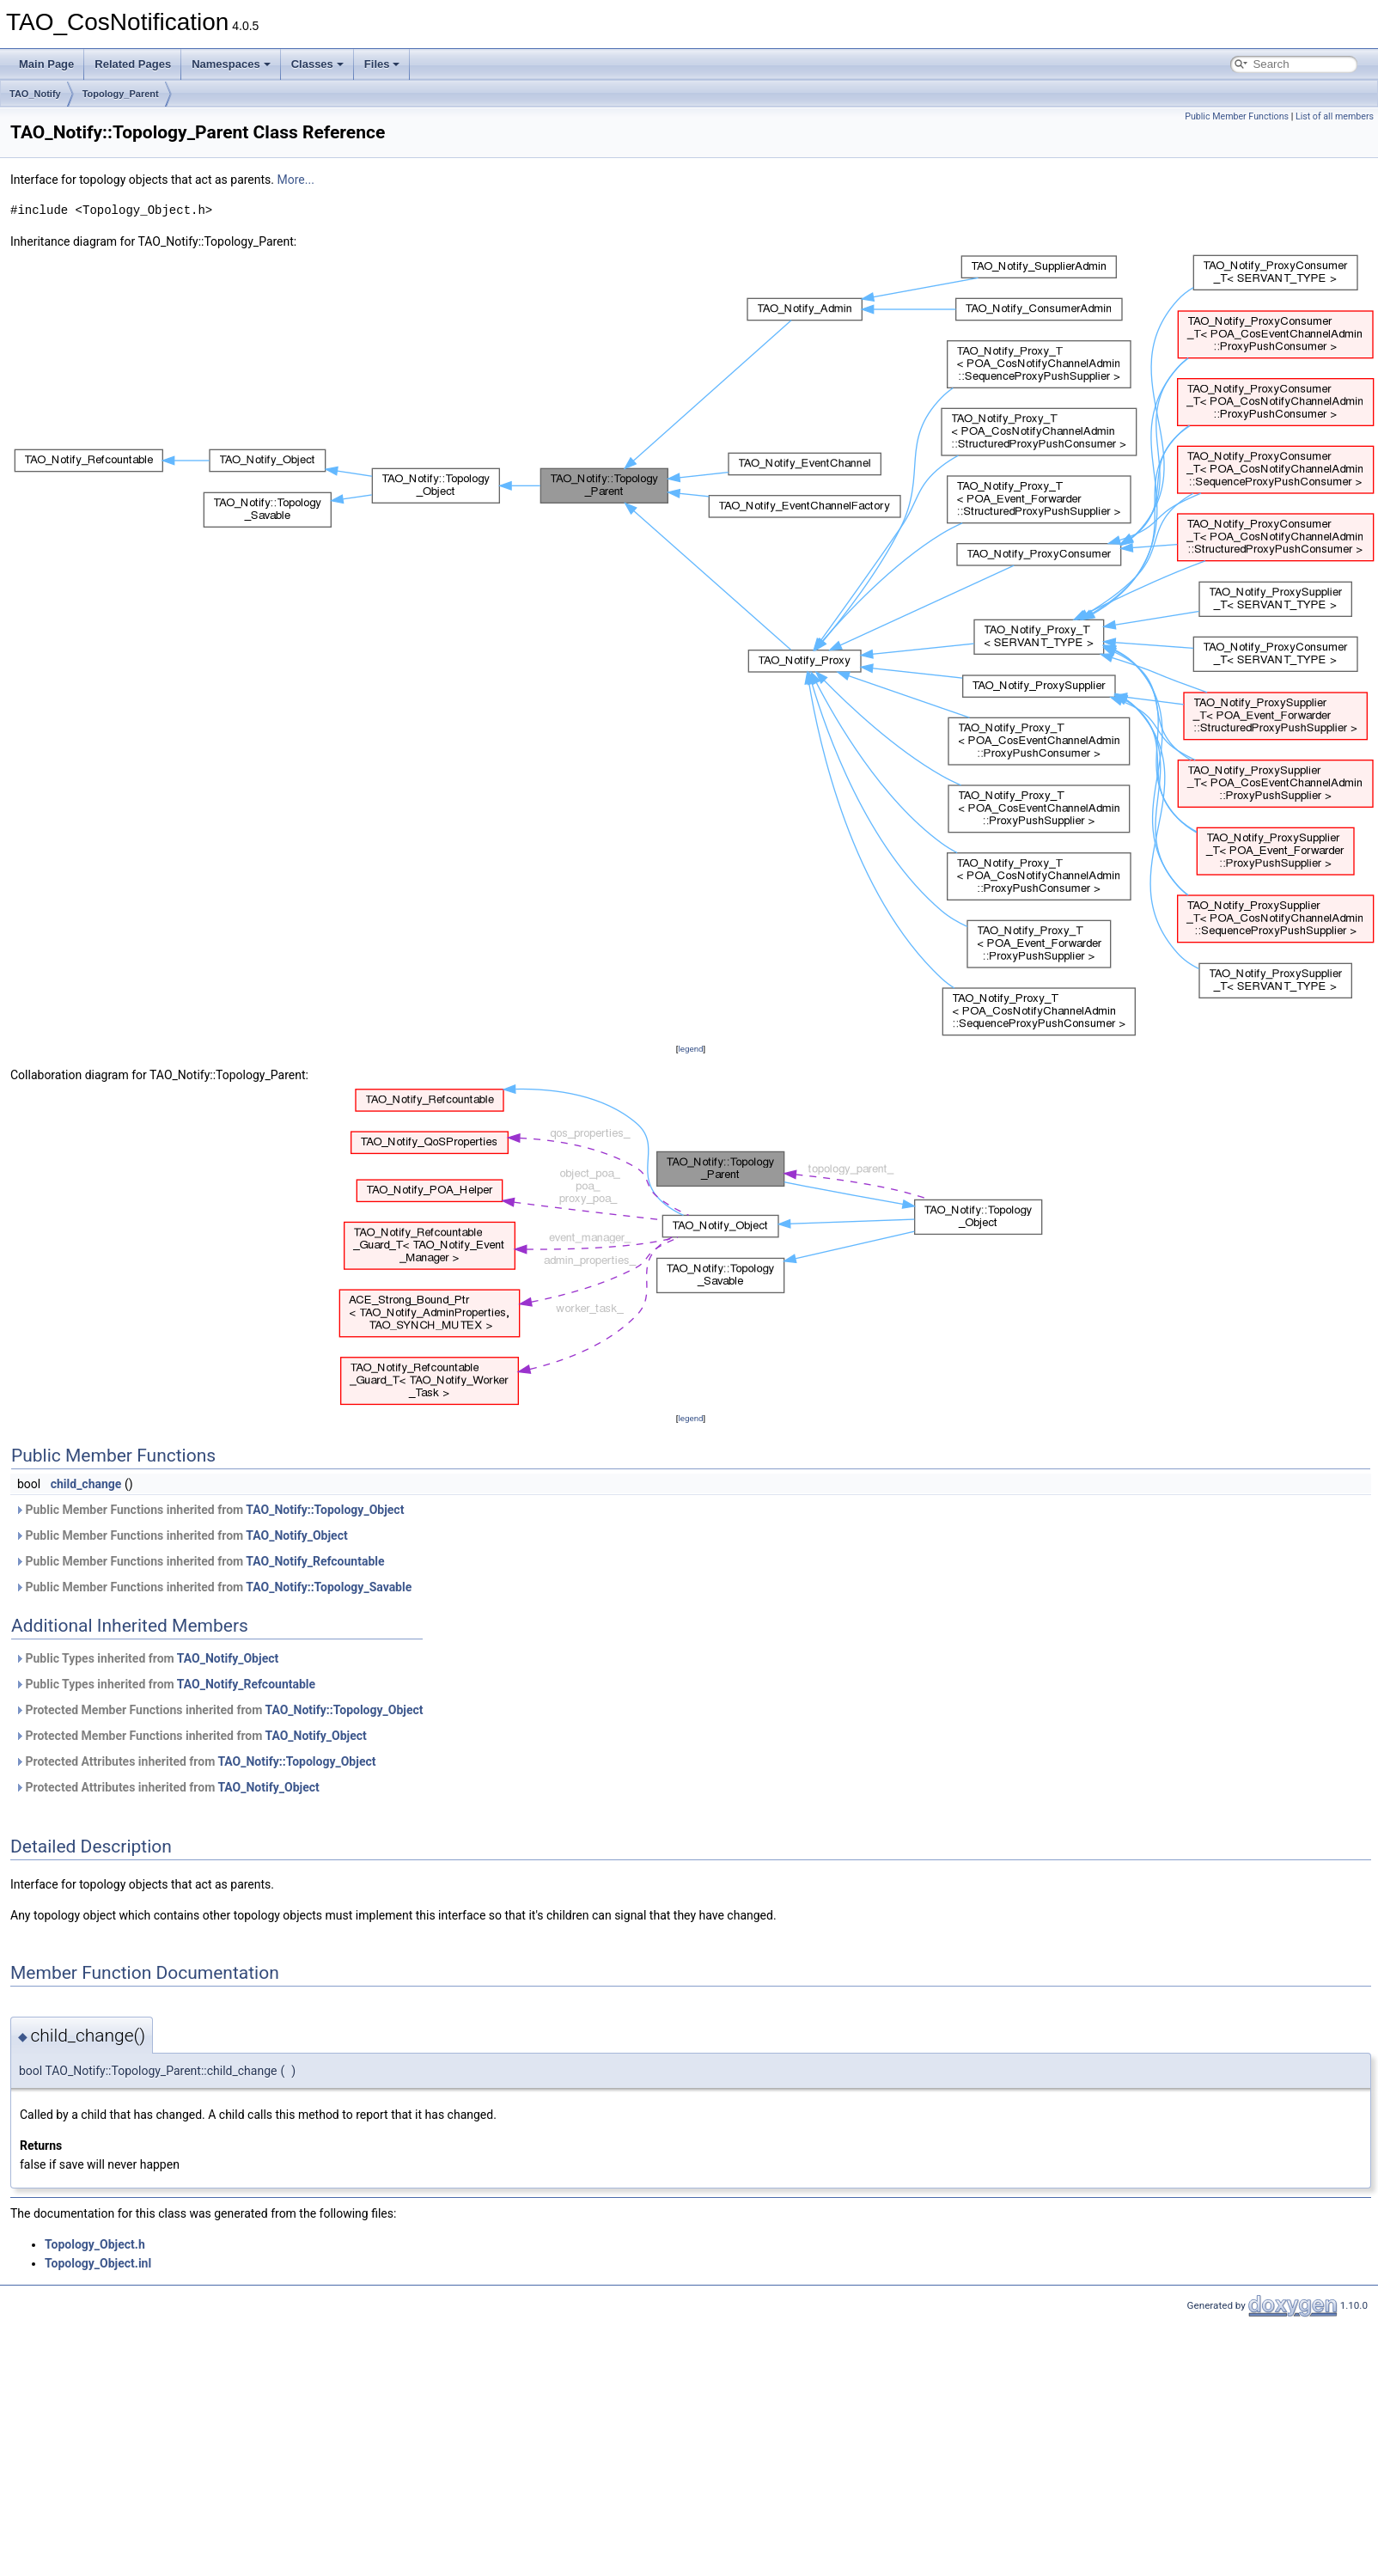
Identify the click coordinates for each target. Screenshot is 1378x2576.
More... (295, 179)
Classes (317, 64)
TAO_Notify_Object (296, 1535)
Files (382, 64)
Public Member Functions (1237, 116)
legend (690, 1048)
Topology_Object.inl (98, 2263)
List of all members (1335, 116)
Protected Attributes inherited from (195, 1761)
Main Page (46, 64)
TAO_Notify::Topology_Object (325, 1510)
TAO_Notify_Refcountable (315, 1561)
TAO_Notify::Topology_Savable (329, 1587)
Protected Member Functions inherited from (219, 1710)
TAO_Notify (35, 94)
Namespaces (231, 64)
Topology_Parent (120, 94)
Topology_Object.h (95, 2244)
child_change (86, 1484)
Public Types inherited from (146, 1658)
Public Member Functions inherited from (209, 1510)
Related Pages (133, 64)
